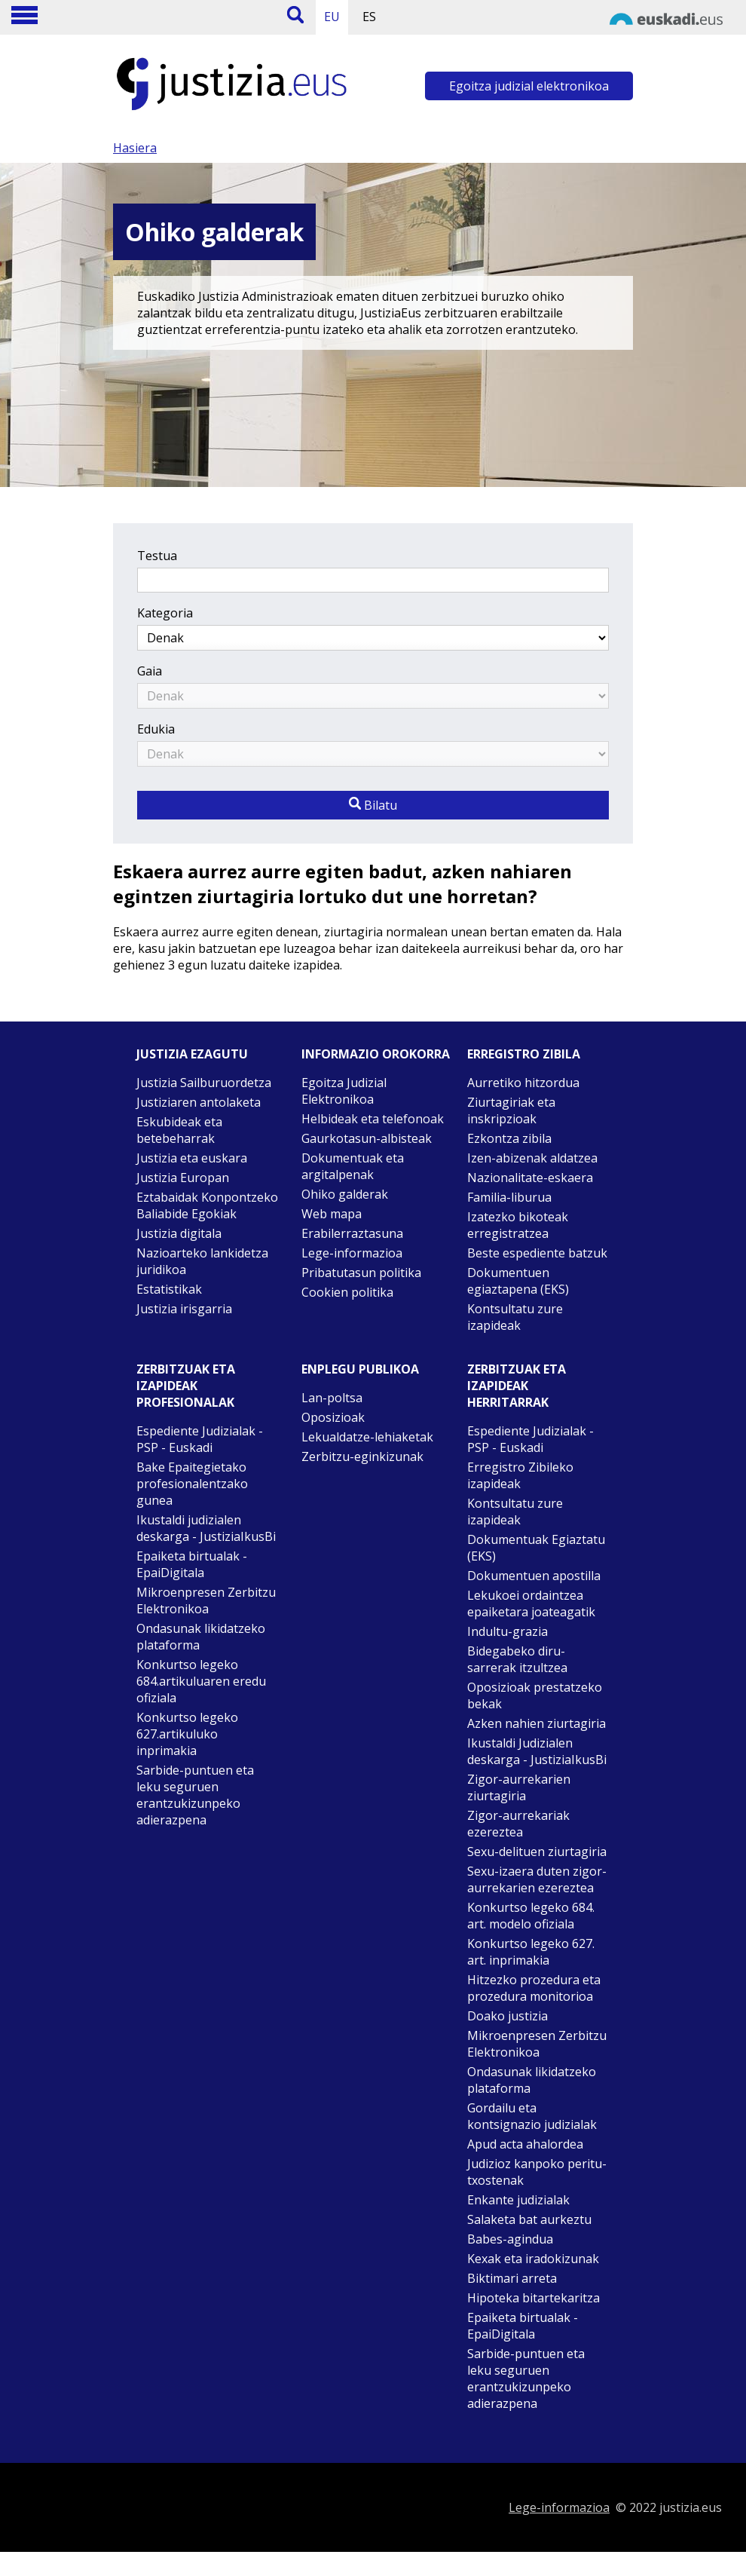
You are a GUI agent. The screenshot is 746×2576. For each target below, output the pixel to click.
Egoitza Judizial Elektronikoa (344, 1090)
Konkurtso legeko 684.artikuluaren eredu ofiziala (201, 1681)
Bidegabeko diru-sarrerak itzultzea (517, 1659)
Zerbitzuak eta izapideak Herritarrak (516, 1386)
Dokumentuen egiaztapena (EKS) (518, 1280)
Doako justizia (507, 2016)
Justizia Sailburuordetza (203, 1082)
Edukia (156, 729)
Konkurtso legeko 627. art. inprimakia (531, 1951)
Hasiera (135, 147)
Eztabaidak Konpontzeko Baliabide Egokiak (207, 1205)
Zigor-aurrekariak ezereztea (518, 1823)
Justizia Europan (182, 1177)
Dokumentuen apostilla (534, 1575)
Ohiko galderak (344, 1194)
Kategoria (165, 613)
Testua (157, 555)
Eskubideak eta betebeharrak (179, 1130)
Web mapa (331, 1213)
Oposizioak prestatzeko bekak (534, 1695)
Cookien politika (347, 1292)
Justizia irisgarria (184, 1308)
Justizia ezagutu (192, 1054)
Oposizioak (333, 1417)
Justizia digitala (179, 1233)
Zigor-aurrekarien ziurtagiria (518, 1787)
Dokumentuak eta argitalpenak (352, 1166)
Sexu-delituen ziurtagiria (537, 1851)
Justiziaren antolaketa (198, 1102)
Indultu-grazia (507, 1631)
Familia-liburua (509, 1197)
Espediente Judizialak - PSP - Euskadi (199, 1439)
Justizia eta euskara (191, 1158)
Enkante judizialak (518, 2200)
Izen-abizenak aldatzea (532, 1158)
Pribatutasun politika (361, 1272)
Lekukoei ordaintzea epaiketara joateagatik (531, 1603)
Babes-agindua (510, 2239)
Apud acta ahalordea (525, 2144)
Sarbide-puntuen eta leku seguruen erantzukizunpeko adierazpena (195, 1795)
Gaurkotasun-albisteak (366, 1138)
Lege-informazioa (351, 1253)
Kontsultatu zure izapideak (515, 1317)
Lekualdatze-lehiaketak (367, 1437)
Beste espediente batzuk (537, 1253)
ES (369, 16)
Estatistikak (169, 1289)
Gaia (149, 671)
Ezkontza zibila (509, 1138)
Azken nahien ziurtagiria (536, 1723)
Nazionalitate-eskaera (530, 1177)
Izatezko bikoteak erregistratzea (517, 1225)
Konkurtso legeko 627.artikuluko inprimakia (187, 1734)
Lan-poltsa (331, 1397)
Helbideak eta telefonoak (372, 1118)
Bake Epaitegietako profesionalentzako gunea (192, 1484)
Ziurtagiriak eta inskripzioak (511, 1110)
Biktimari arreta (512, 2278)
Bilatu (373, 805)
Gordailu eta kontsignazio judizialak (532, 2116)
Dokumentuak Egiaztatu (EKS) (536, 1547)
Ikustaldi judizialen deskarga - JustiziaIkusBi (206, 1528)
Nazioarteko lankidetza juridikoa (202, 1261)
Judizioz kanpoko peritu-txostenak (537, 2172)
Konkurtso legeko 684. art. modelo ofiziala (531, 1915)
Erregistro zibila (523, 1054)
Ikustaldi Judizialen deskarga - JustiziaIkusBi (537, 1751)
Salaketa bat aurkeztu (529, 2219)
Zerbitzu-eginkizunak (362, 1456)
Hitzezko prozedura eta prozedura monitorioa (534, 1988)
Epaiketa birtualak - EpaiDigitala (191, 1564)
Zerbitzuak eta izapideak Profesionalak (185, 1386)
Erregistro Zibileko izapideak (520, 1475)
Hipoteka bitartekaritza (533, 2298)
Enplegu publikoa (360, 1369)
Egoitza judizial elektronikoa (529, 86)
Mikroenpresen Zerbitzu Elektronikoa (206, 1600)
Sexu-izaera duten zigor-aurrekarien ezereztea (537, 1879)
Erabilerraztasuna (352, 1233)
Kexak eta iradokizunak (533, 2258)
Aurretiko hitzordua (523, 1082)
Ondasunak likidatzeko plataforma (200, 1636)
